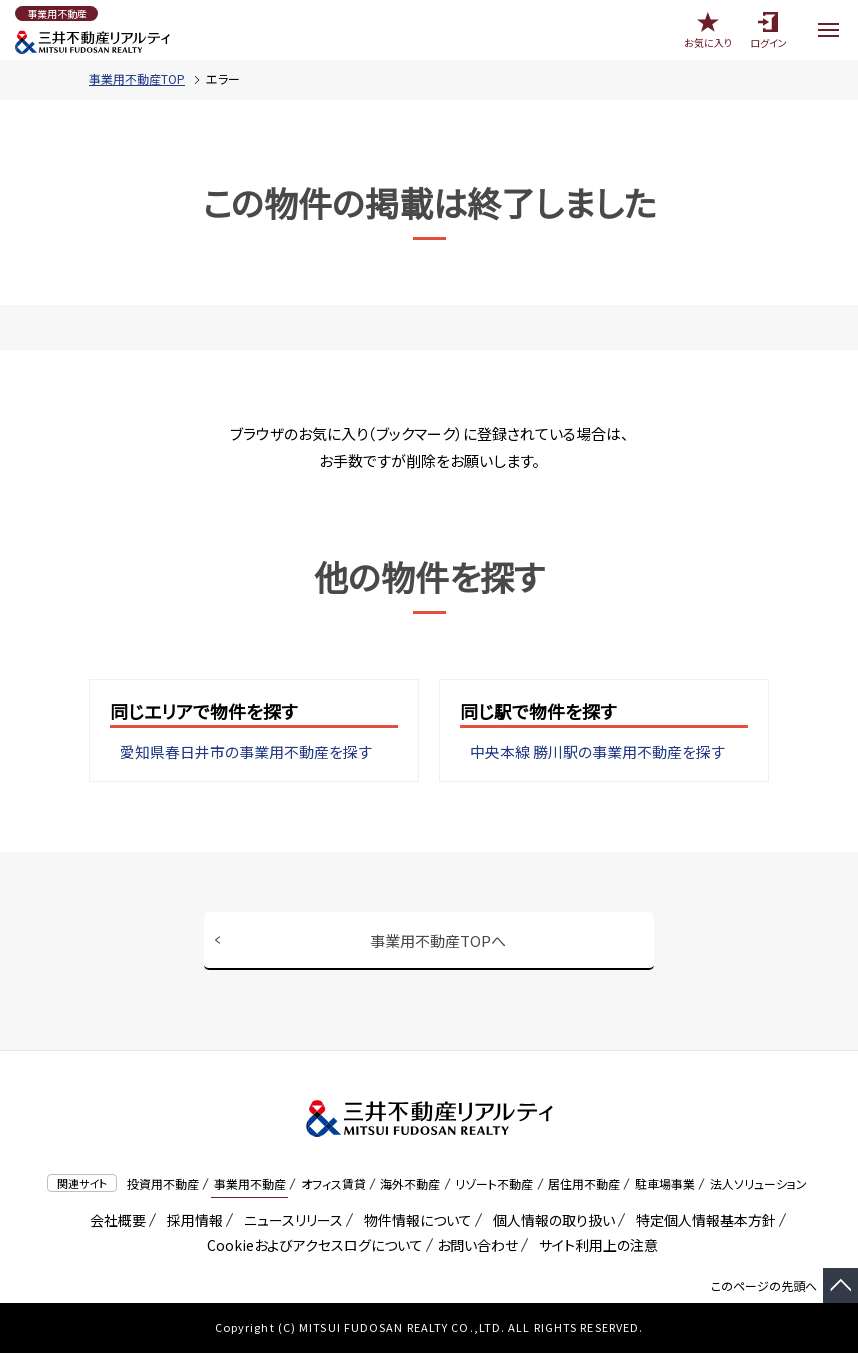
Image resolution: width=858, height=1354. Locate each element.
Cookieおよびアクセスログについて (311, 1246)
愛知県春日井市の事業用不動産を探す (246, 752)
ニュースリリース (290, 1221)
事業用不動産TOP (137, 78)
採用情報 (191, 1221)
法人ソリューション (758, 1184)
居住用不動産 (584, 1184)
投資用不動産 (163, 1184)
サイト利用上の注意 (595, 1246)
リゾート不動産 (494, 1184)
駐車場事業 (665, 1184)
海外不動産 (410, 1184)
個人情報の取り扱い (550, 1221)
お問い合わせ (477, 1246)
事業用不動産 (250, 1184)
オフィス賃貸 (333, 1184)
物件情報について (414, 1221)
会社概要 (114, 1221)
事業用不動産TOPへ (438, 940)
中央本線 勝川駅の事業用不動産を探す (597, 752)
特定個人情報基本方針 (702, 1221)
